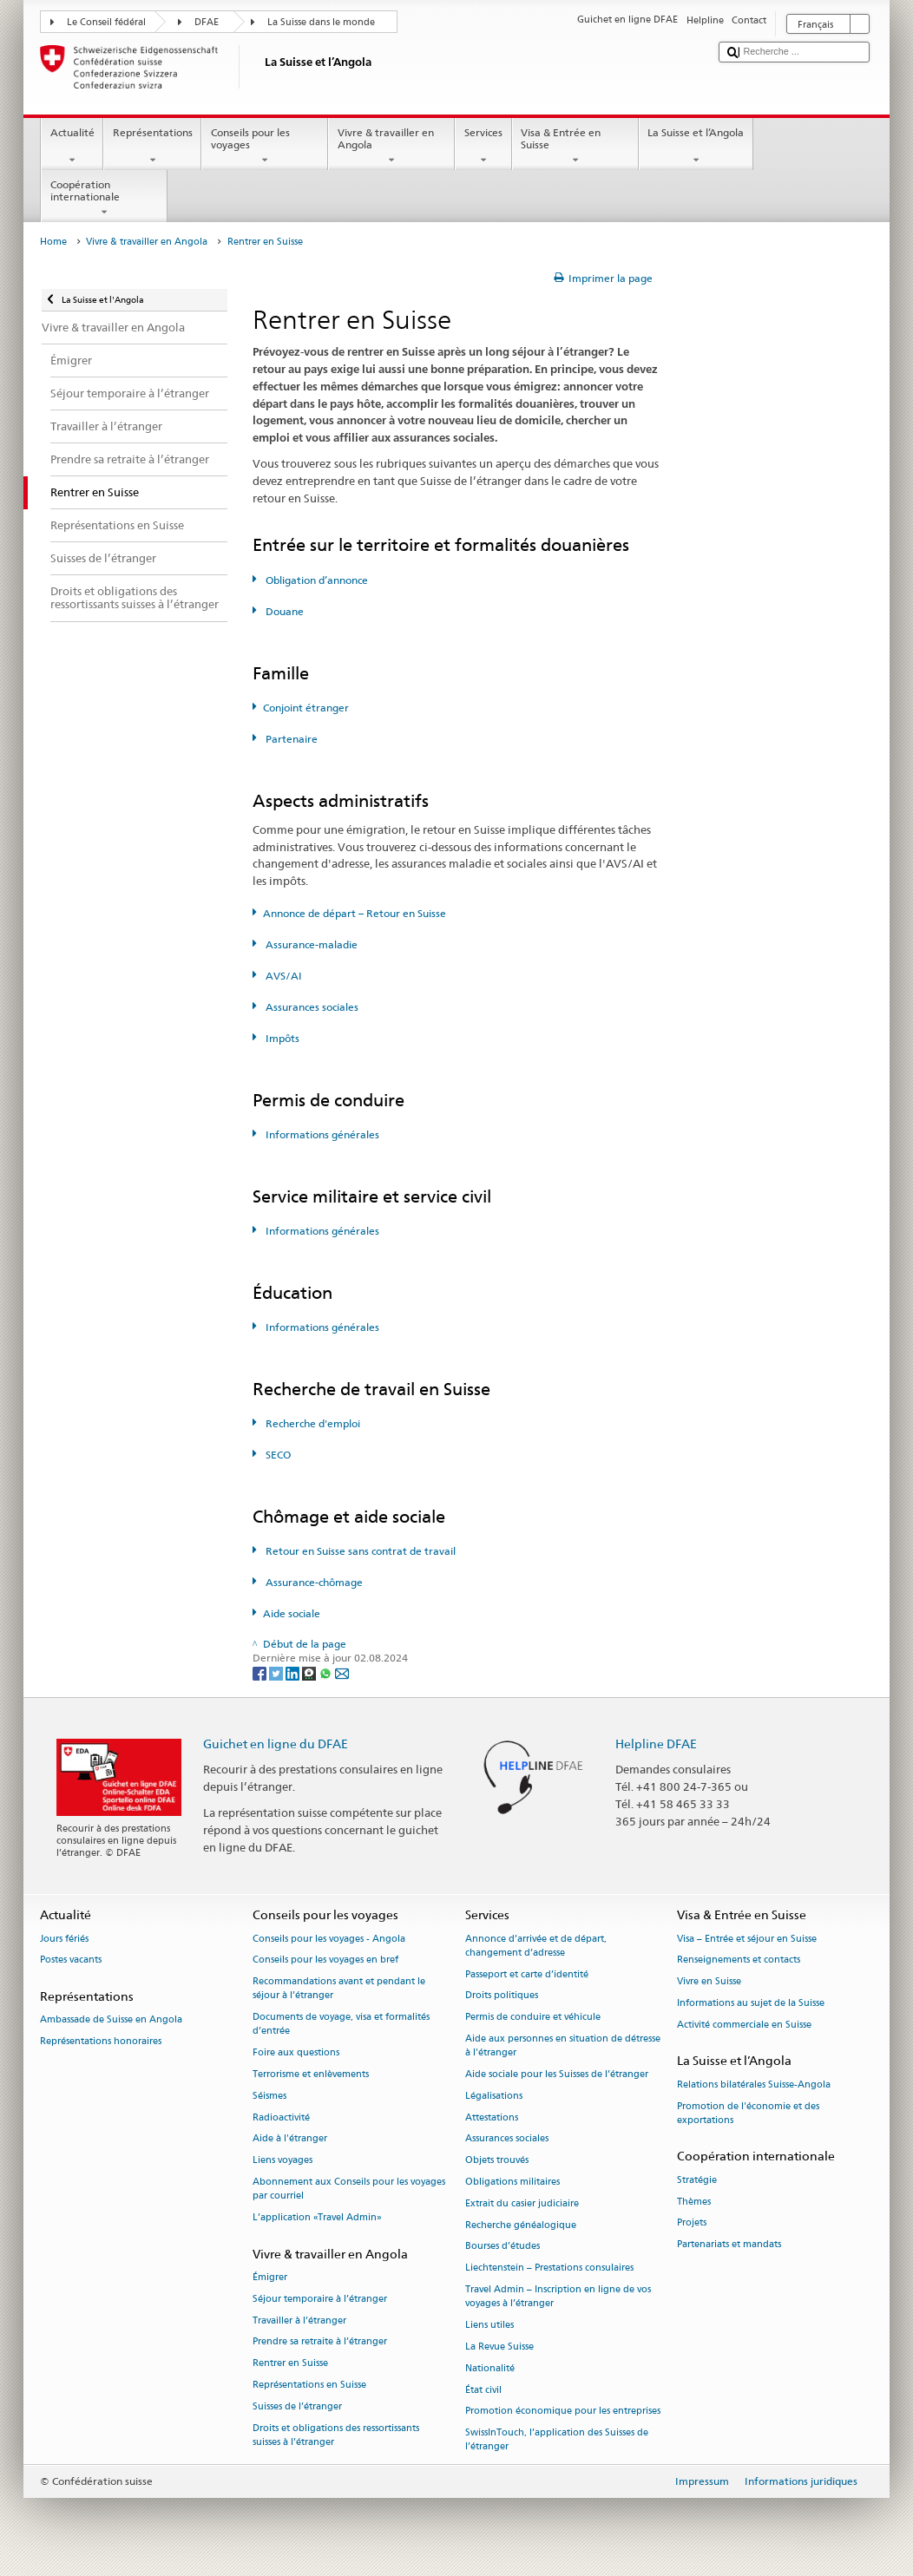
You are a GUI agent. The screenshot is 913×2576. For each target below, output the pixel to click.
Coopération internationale (104, 199)
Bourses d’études (502, 2246)
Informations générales (321, 1134)
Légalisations (493, 2095)
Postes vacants (71, 1960)
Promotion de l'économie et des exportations (748, 2113)
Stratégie (697, 2180)
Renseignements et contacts (738, 1960)
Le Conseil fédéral (106, 22)
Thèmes (694, 2201)
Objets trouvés (497, 2160)
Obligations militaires (512, 2181)
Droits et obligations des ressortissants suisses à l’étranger (336, 2435)
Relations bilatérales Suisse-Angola (754, 2084)
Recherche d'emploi (311, 1423)
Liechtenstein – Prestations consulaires (549, 2268)
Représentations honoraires (100, 2042)
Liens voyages (282, 2160)
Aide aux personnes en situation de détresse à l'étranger (562, 2045)
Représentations (152, 146)
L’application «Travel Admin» (317, 2217)
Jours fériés (64, 1938)
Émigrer (270, 2277)
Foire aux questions (296, 2053)
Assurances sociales (310, 1006)
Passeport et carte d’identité (526, 1974)
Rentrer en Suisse (290, 2364)
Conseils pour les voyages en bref (325, 1960)
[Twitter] (277, 1672)
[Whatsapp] (327, 1672)
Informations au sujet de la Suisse (750, 2003)
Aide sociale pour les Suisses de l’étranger (556, 2074)
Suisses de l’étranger (297, 2406)
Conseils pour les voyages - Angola (329, 1938)
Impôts (281, 1038)
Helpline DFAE (656, 1743)
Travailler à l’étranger (299, 2320)
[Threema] (310, 1672)
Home (53, 241)
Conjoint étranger (306, 707)
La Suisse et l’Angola (696, 146)
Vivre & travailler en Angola (391, 146)
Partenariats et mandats (729, 2245)
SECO (277, 1454)
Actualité (72, 146)
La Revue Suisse (499, 2346)
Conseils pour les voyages (264, 146)
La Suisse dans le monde (321, 22)
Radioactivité (281, 2117)
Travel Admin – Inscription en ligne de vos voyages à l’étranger (558, 2296)
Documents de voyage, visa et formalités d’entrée (341, 2024)
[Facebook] (261, 1672)
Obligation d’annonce (315, 580)
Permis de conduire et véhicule (533, 2017)
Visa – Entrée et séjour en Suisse (747, 1938)
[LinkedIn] (294, 1672)
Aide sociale (291, 1613)
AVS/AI (282, 975)
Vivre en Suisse (709, 1982)
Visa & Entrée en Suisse (575, 146)
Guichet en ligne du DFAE (275, 1743)
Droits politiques (501, 1996)
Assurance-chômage (313, 1582)
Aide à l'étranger (290, 2139)
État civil (483, 2390)
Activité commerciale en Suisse (744, 2024)
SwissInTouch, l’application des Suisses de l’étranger (556, 2440)
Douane (283, 611)
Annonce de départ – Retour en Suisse (354, 913)
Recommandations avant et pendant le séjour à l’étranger (339, 1989)
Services (483, 146)
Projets (691, 2223)
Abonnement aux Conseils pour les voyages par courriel (349, 2188)
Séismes (269, 2095)
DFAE (206, 22)
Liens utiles (489, 2324)
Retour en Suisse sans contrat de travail (359, 1550)
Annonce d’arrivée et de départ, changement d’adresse (536, 1945)
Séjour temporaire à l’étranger (320, 2298)
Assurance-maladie (310, 944)
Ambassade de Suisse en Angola (111, 2020)
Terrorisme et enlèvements (311, 2074)
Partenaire (290, 738)
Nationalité (490, 2368)
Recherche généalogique (520, 2225)
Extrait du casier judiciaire (522, 2203)
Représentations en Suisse (309, 2385)
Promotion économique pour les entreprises (562, 2411)
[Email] (342, 1672)
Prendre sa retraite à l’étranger (320, 2342)
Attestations (491, 2117)
